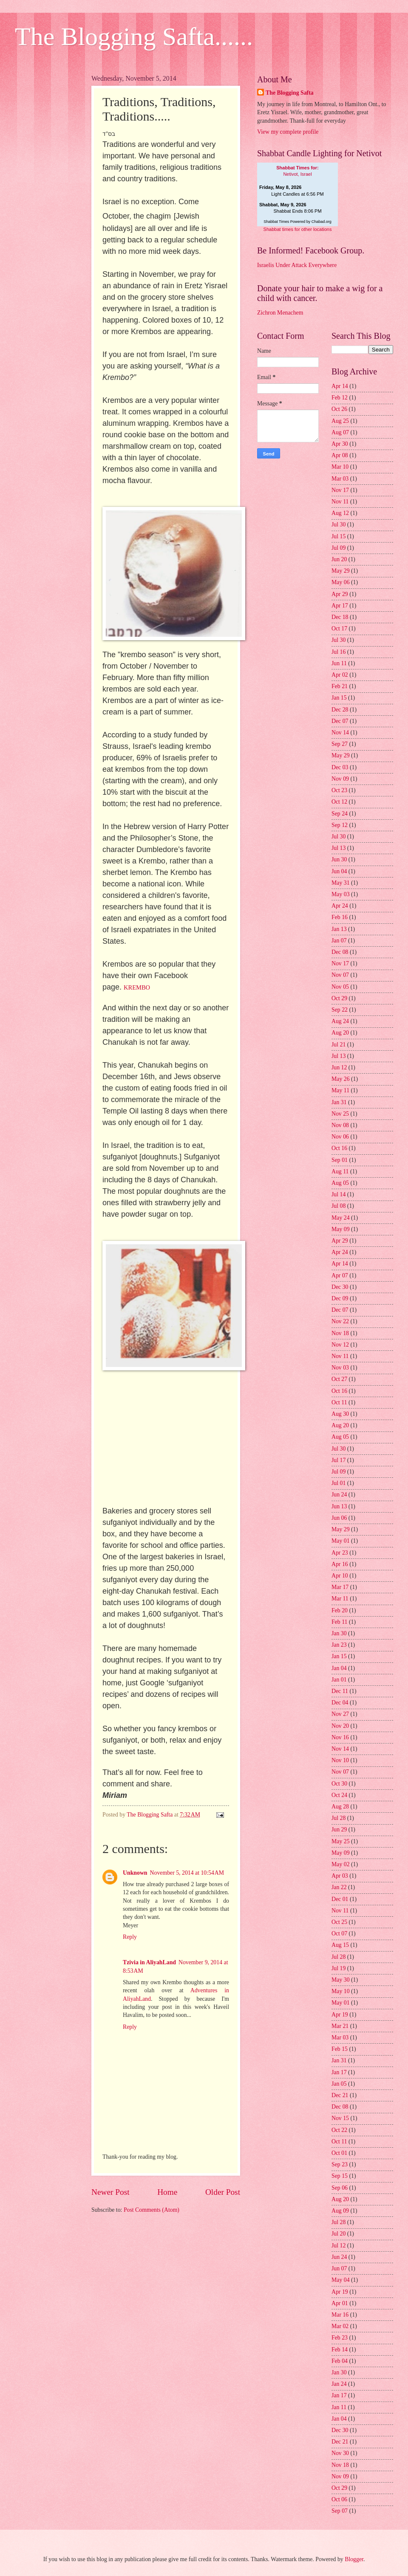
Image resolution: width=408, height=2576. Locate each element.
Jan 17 (339, 2072)
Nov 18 (340, 1333)
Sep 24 (340, 813)
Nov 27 (340, 1714)
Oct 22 (339, 2130)
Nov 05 (340, 987)
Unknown (135, 1873)
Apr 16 (340, 1564)
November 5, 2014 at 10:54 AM (187, 1873)
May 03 (341, 894)
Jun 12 (339, 1067)
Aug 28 (340, 1806)
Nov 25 (340, 1114)
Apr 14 (340, 386)
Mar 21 (340, 2026)
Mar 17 (340, 1587)
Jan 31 (339, 1102)
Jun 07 (339, 2268)
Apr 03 (340, 1876)
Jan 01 (339, 1679)
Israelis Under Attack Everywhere (297, 265)
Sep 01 (340, 1160)
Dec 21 (340, 2095)
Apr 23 (340, 1553)
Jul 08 (339, 1206)
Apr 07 (340, 1275)
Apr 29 (340, 594)
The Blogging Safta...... (134, 36)
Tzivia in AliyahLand (149, 1962)
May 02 (341, 1864)
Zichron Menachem (280, 312)
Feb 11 (339, 1622)
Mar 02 (340, 2326)
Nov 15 (340, 2118)
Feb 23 (340, 2337)
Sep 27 (340, 744)
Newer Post (110, 2192)
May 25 (341, 1841)
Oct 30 (339, 1783)
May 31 (341, 883)
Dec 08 (340, 952)
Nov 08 (340, 1125)
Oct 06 (339, 2499)
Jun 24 (339, 1494)
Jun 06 (339, 1518)
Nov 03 (340, 1367)
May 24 (341, 1218)
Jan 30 (339, 1633)
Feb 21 (340, 686)
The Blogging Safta (290, 93)
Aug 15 (340, 1945)
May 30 (341, 1980)
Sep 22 (340, 1010)
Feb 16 (340, 917)
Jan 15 (339, 698)
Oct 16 (339, 1148)
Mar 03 (340, 478)
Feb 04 (340, 2361)
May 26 (341, 1079)
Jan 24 (339, 2384)
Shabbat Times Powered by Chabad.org (298, 221)
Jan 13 (339, 929)
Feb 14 (340, 2349)
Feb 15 (340, 2049)
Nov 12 (340, 1344)
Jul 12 (339, 2245)
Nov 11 (340, 501)
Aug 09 (340, 2211)
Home (167, 2192)
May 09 (341, 1229)
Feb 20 (340, 1610)
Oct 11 (339, 1402)
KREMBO (137, 987)
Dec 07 (340, 721)
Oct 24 (339, 1795)
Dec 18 (340, 617)
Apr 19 (340, 2014)
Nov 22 (340, 1321)
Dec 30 (340, 1287)
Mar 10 (340, 467)
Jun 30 (339, 859)
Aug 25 (340, 421)
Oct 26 (339, 409)
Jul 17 (339, 1460)
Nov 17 (340, 490)
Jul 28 (339, 1818)
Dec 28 (340, 709)
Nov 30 (340, 2453)
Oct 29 (339, 998)
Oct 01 (339, 2153)
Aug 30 (340, 1414)
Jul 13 (339, 848)
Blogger (354, 2559)
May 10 (341, 1991)
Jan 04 (339, 1668)
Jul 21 (339, 1044)
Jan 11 (339, 2407)
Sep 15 (340, 2176)
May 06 (341, 582)
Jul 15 (339, 536)
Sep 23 (340, 2164)
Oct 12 (339, 802)
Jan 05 (339, 2084)
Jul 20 (339, 2233)
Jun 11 (339, 663)
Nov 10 (340, 1760)
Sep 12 (340, 825)
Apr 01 (340, 2303)
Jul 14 (339, 1194)
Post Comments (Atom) (151, 2210)
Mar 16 (340, 2315)
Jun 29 (339, 1829)
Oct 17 (339, 628)
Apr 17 (340, 605)
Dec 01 (340, 1899)
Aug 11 (340, 1171)
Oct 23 (339, 790)
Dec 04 (340, 1702)
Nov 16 (340, 1737)
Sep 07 (340, 2511)
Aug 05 (340, 1183)
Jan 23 (339, 1645)
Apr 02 (340, 675)
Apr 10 (340, 1575)
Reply (130, 1937)
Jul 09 (339, 548)
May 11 (340, 1090)
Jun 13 (339, 1506)
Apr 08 (340, 455)
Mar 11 (340, 1598)
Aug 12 (340, 513)
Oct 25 (339, 1922)
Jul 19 (339, 1968)
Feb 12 (340, 397)
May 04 (341, 2280)
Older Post (222, 2192)
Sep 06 (340, 2188)
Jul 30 (339, 524)
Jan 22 (339, 1887)
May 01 (341, 1541)
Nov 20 (340, 1726)
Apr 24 (340, 906)
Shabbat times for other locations (298, 229)
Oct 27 (339, 1379)
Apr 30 (340, 444)
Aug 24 (340, 1021)
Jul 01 (339, 1483)
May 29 (341, 571)
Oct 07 (339, 1933)
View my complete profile (287, 132)
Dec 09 (340, 1298)
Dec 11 (340, 1691)
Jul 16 (339, 652)
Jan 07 (339, 940)
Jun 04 (339, 871)
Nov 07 (340, 975)
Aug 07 (340, 432)
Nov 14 (340, 732)
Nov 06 (340, 1136)
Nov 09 (340, 779)
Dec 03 (340, 767)
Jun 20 (339, 559)
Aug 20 (340, 1032)
